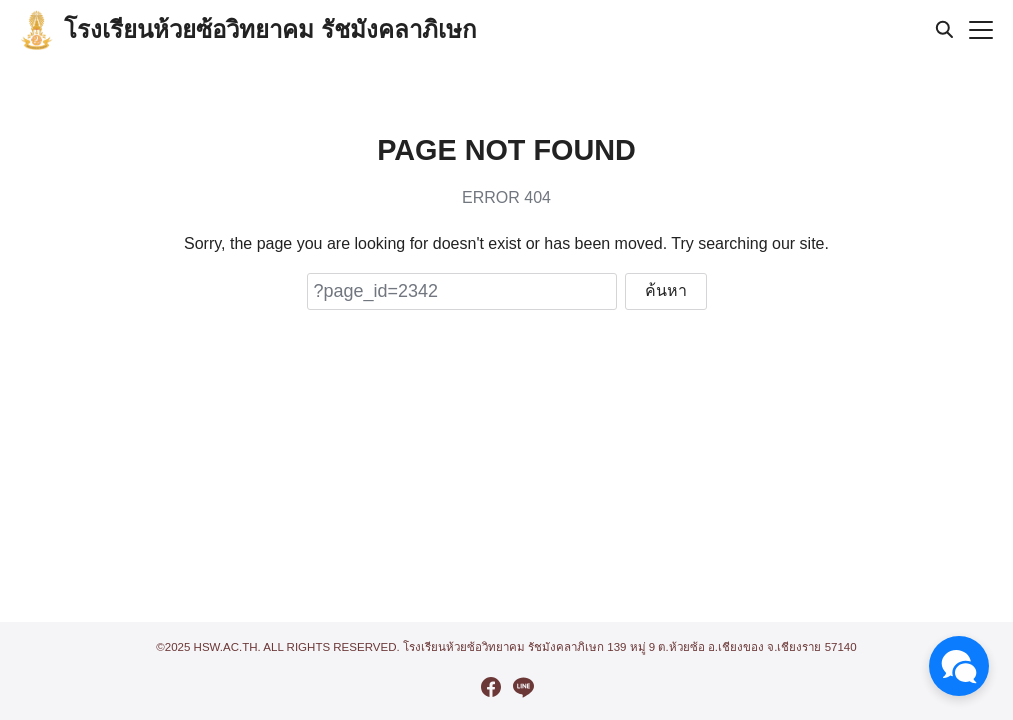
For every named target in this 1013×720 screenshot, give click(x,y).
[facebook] (491, 687)
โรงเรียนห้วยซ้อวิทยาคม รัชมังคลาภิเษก (270, 29)
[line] (523, 687)
